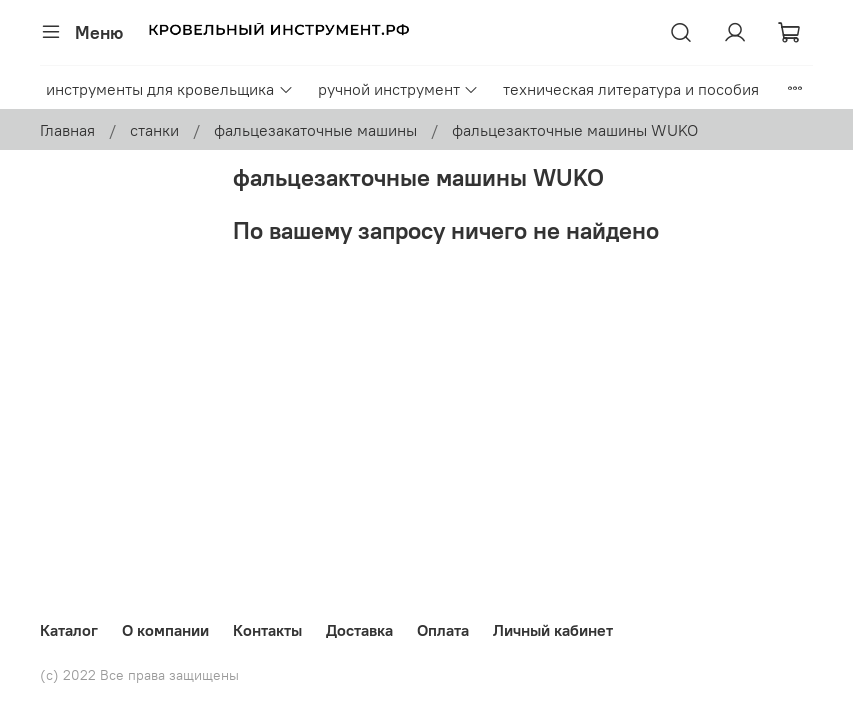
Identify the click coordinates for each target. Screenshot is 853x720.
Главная (67, 130)
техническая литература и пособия (631, 89)
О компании (165, 630)
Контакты (267, 630)
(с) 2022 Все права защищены (139, 675)
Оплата (443, 630)
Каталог (69, 630)
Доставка (359, 630)
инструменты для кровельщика (169, 89)
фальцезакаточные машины (315, 130)
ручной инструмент (398, 89)
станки (154, 130)
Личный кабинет (553, 630)
